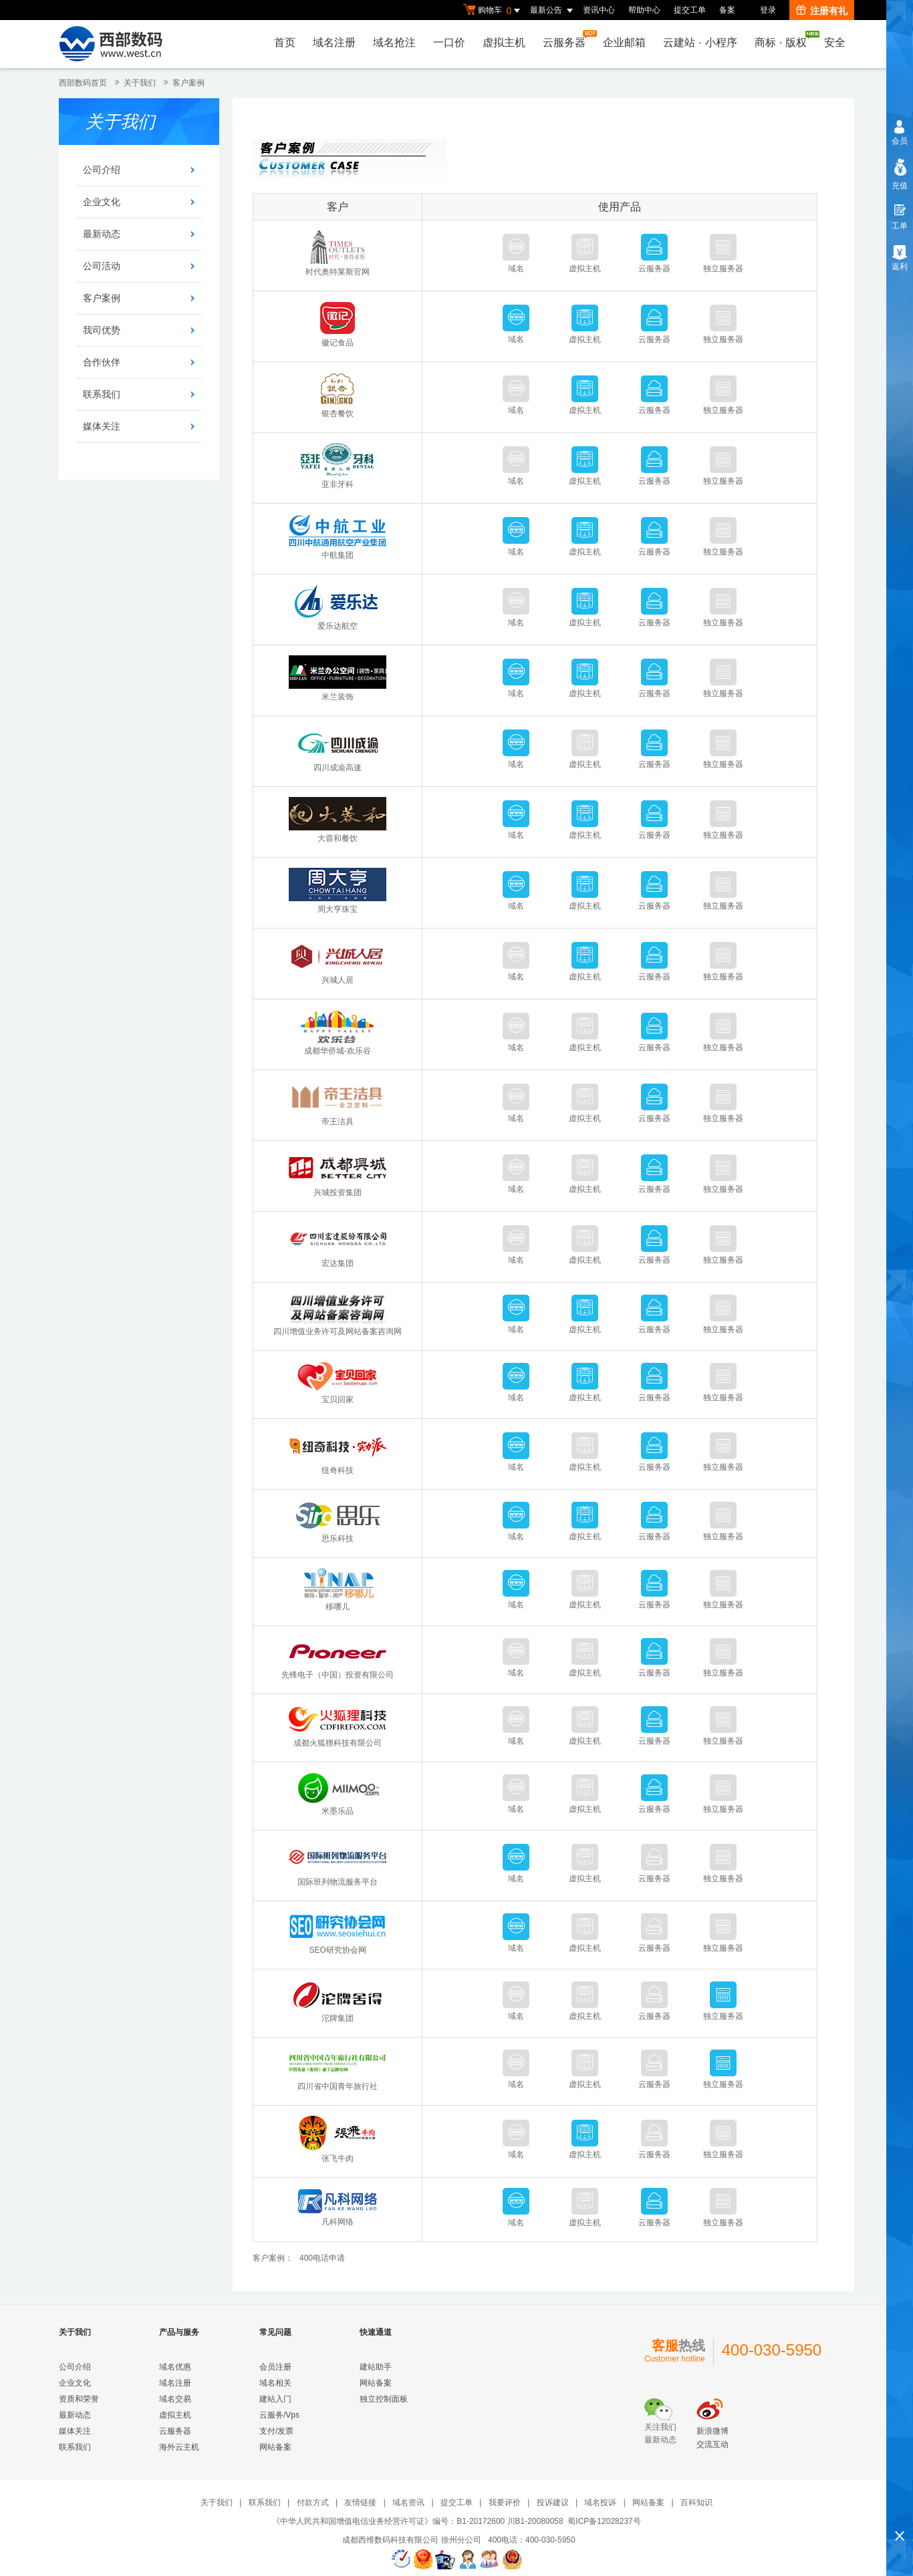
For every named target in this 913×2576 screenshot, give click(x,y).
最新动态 (101, 233)
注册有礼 (821, 10)
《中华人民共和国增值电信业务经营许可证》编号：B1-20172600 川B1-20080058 (417, 2521)
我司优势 (101, 330)
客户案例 (101, 298)
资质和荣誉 (79, 2399)
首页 (284, 42)
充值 (900, 185)
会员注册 (275, 2367)
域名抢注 (394, 42)
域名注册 (334, 42)
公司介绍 (101, 169)
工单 (900, 225)
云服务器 (567, 39)
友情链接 (360, 2502)
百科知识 (696, 2502)
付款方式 (313, 2502)
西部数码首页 (83, 83)
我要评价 (505, 2502)
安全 (834, 42)
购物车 (493, 10)
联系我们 (101, 394)
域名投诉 (600, 2502)
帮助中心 (644, 10)
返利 (900, 266)
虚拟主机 (504, 42)
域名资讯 (408, 2502)
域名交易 (175, 2399)
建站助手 (376, 2367)
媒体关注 (101, 426)
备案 (727, 10)
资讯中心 (599, 10)
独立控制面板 (384, 2399)
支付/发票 (276, 2431)
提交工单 (690, 10)
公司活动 (101, 266)
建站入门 (275, 2399)
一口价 (449, 42)
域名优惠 (175, 2367)
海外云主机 (179, 2447)
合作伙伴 (101, 362)
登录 (768, 10)
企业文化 (101, 201)
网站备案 (275, 2447)
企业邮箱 (624, 42)
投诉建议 (553, 2502)
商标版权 (784, 39)
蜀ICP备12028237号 (603, 2521)
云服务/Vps (279, 2415)
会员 (900, 141)
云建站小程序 (700, 42)
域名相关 (275, 2383)
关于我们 (140, 83)
